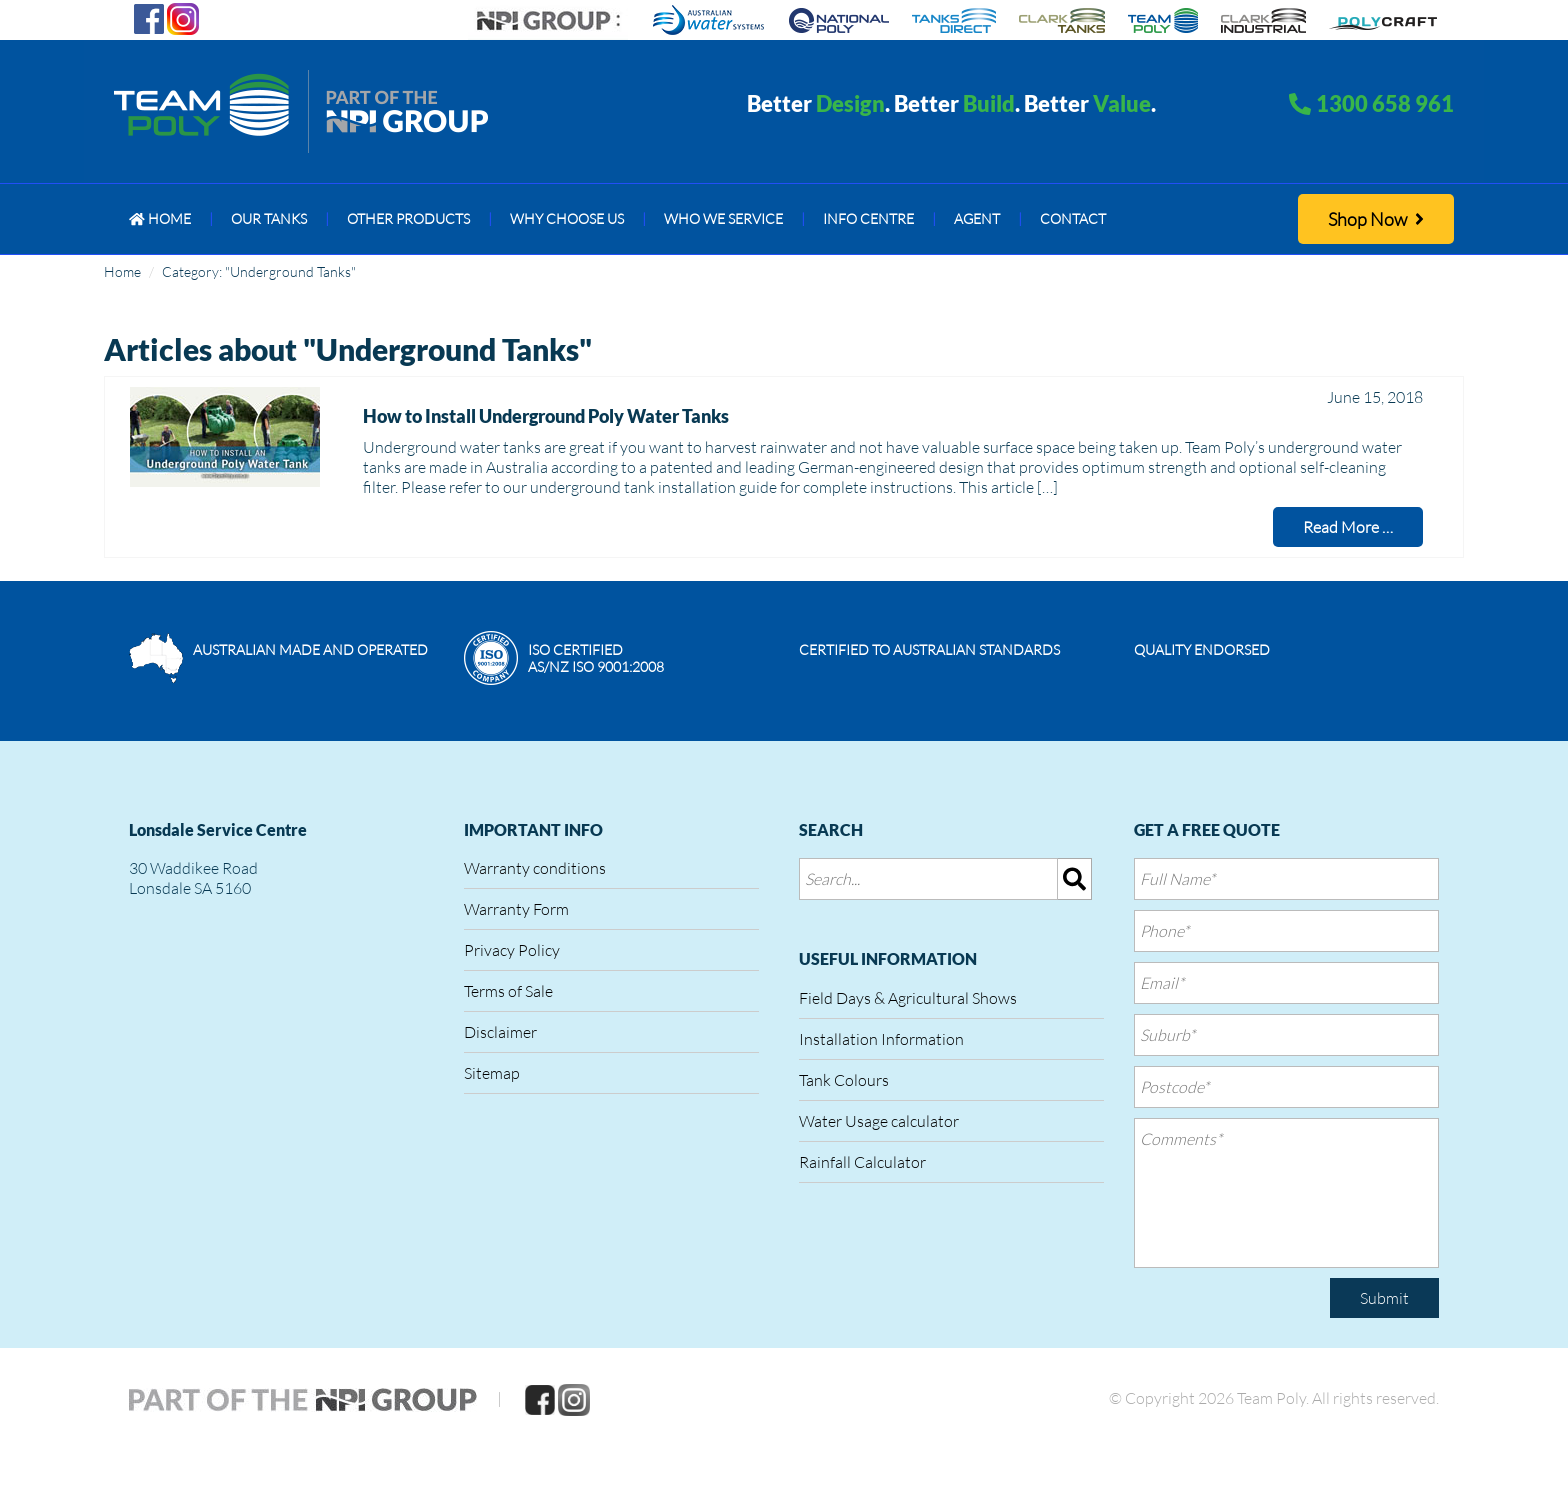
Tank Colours (844, 1080)
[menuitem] (160, 219)
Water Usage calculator (879, 1121)
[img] (1075, 879)
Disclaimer (500, 1032)
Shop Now (1376, 219)
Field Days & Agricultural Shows (908, 998)
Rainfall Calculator (862, 1162)
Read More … (1348, 527)
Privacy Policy (512, 950)
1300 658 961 (1385, 103)
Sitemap (492, 1073)
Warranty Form (516, 909)
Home (122, 271)
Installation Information (881, 1039)
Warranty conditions (535, 868)
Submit (1384, 1298)
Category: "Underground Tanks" (259, 271)
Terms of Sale (508, 991)
